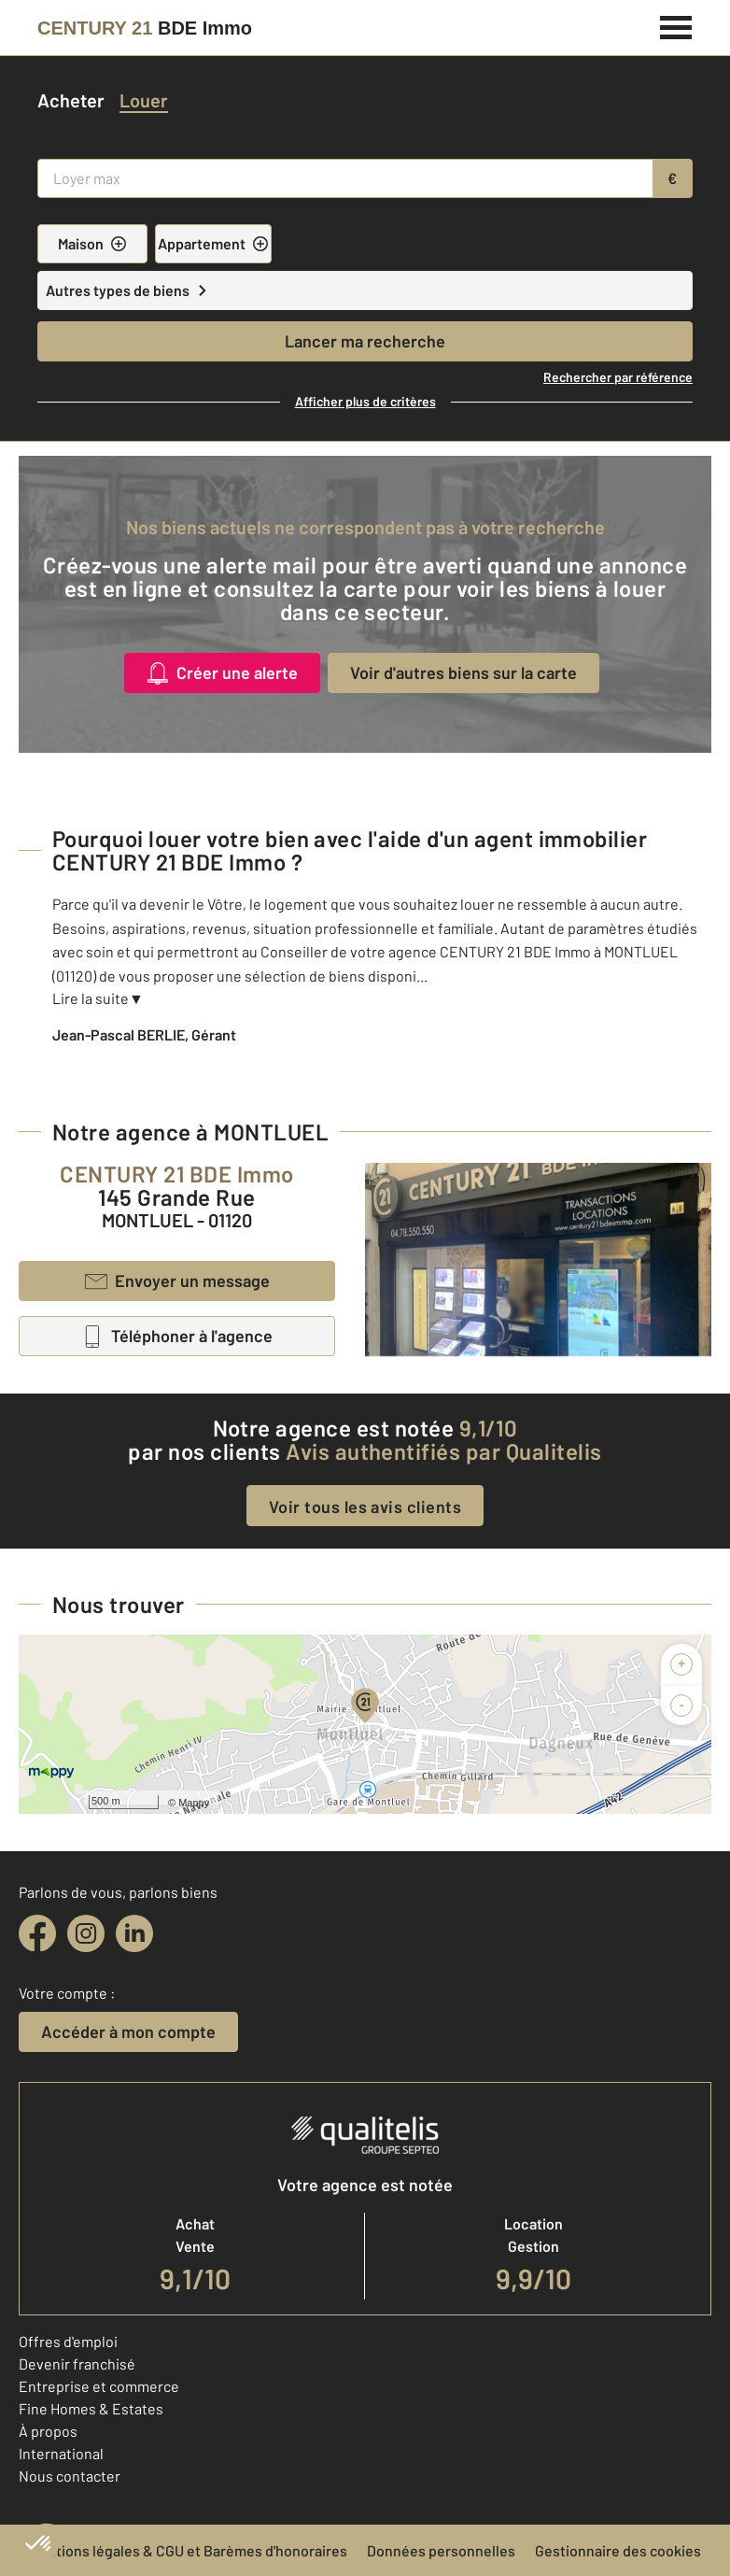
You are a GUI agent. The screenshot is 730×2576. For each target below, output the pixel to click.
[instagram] (86, 1933)
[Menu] (676, 25)
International (61, 2453)
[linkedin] (134, 1933)
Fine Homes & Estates (91, 2408)
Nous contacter (69, 2475)
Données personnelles (441, 2550)
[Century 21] (144, 28)
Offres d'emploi (68, 2341)
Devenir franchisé (77, 2363)
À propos (48, 2431)
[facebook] (37, 1933)
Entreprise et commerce (99, 2386)
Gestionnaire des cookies (618, 2550)
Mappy (193, 1802)
